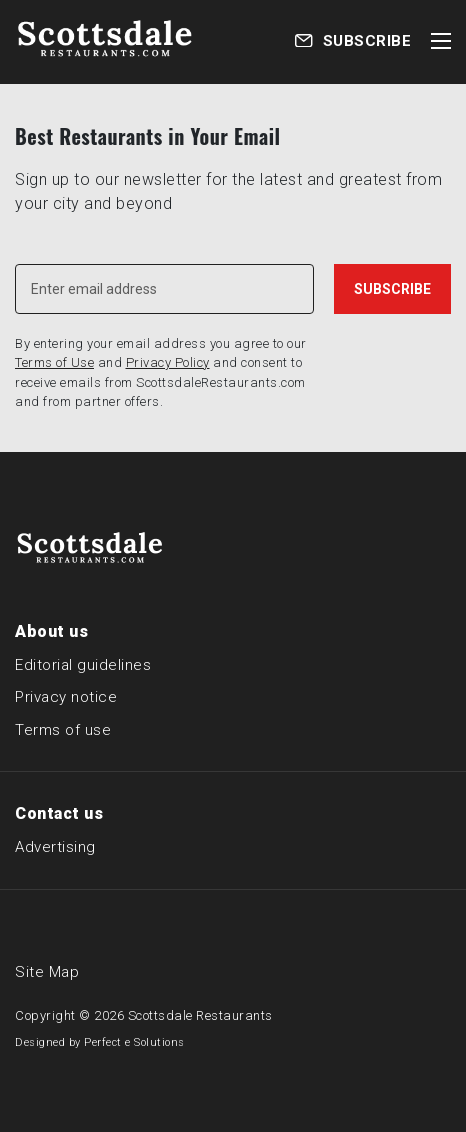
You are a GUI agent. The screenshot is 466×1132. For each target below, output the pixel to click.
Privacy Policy (168, 362)
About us (51, 631)
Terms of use (63, 730)
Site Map (47, 972)
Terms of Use (54, 362)
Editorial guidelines (83, 665)
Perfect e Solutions (134, 1042)
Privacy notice (66, 697)
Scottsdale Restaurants (200, 1015)
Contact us (59, 813)
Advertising (55, 847)
